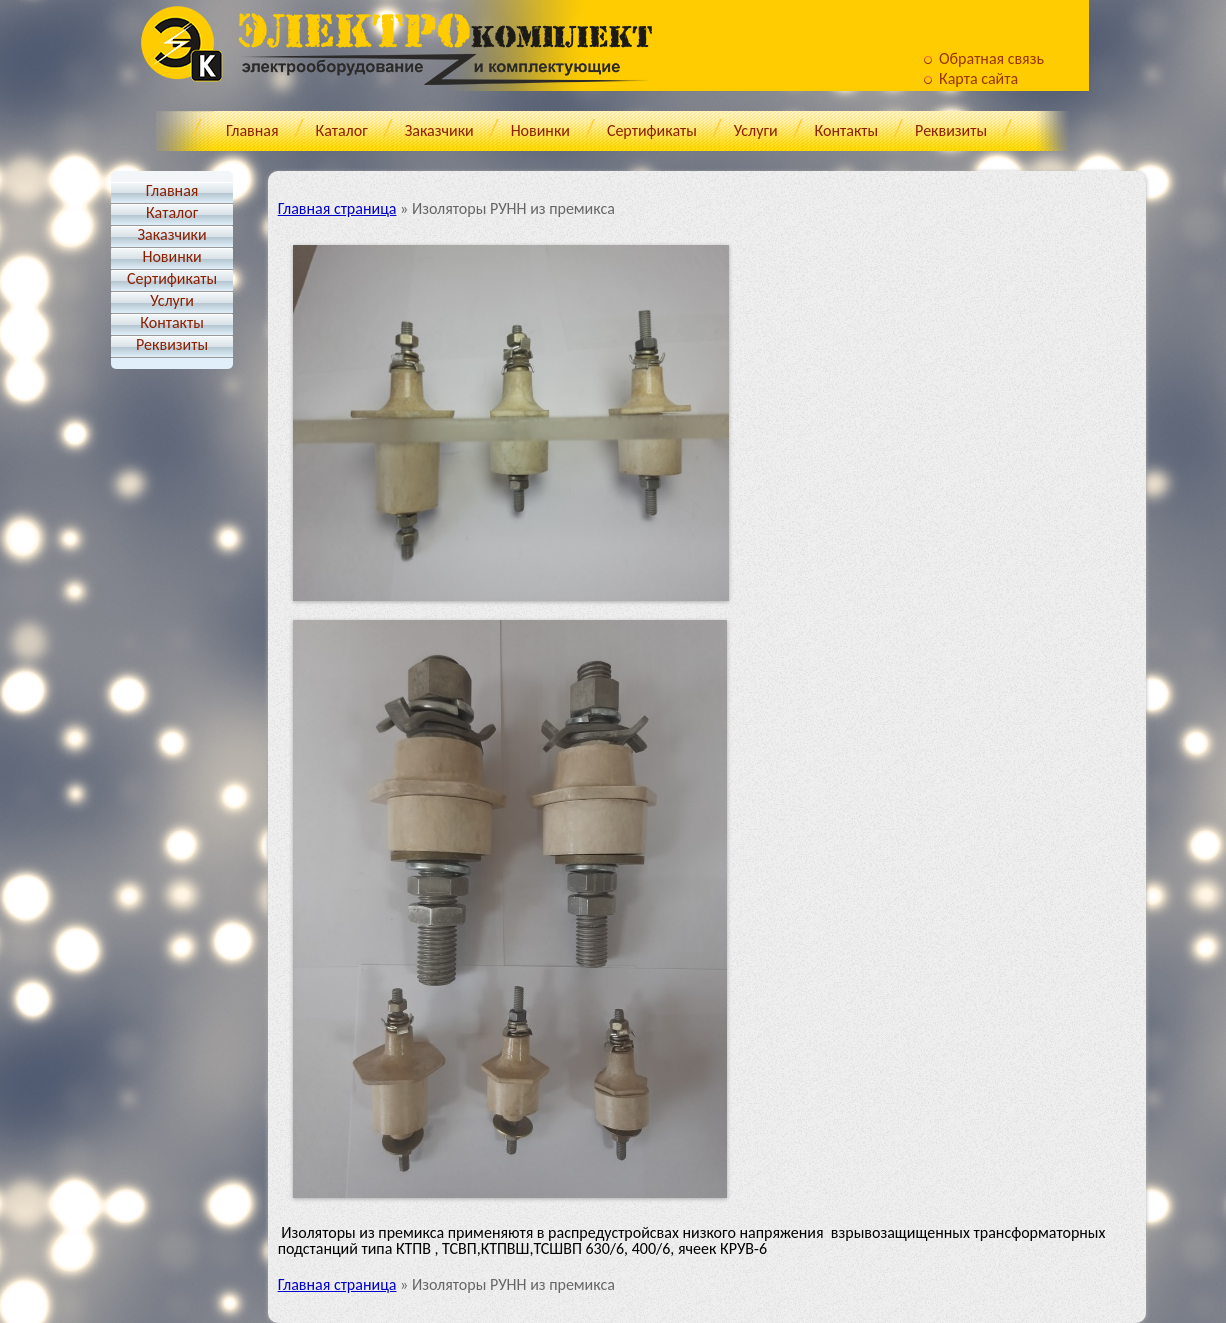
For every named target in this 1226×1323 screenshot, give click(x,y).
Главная (252, 130)
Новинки (540, 130)
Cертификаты (652, 130)
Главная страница (337, 208)
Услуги (756, 130)
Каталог (342, 130)
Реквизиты (951, 130)
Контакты (847, 130)
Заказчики (439, 130)
